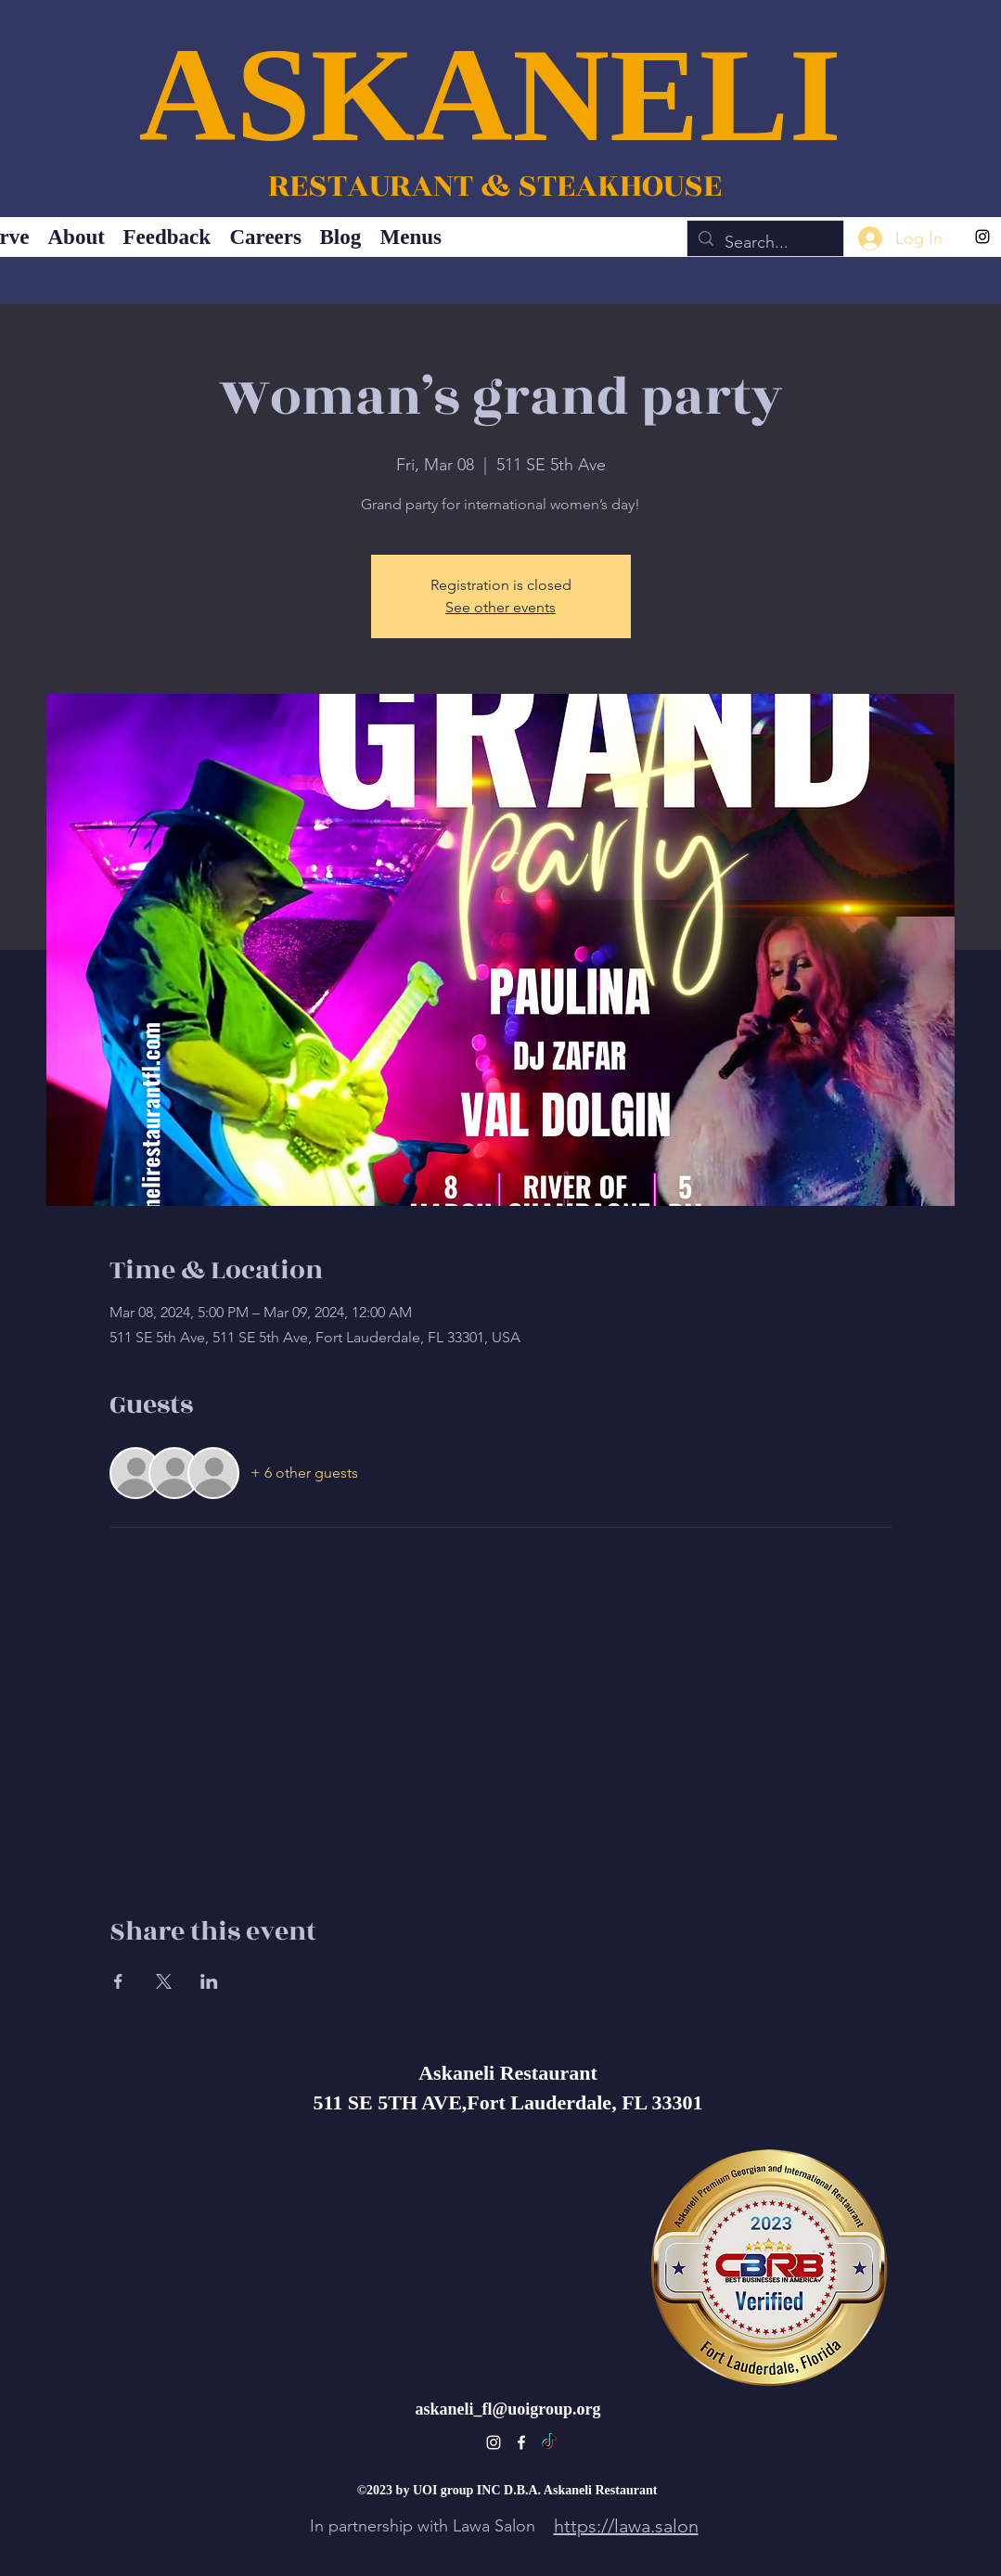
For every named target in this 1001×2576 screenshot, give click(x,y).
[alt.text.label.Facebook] (521, 2442)
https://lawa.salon (626, 2526)
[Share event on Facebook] (118, 1981)
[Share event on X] (164, 1981)
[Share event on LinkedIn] (209, 1981)
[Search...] (764, 243)
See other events (500, 607)
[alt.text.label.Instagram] (982, 236)
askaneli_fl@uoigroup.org (508, 2409)
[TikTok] (549, 2442)
